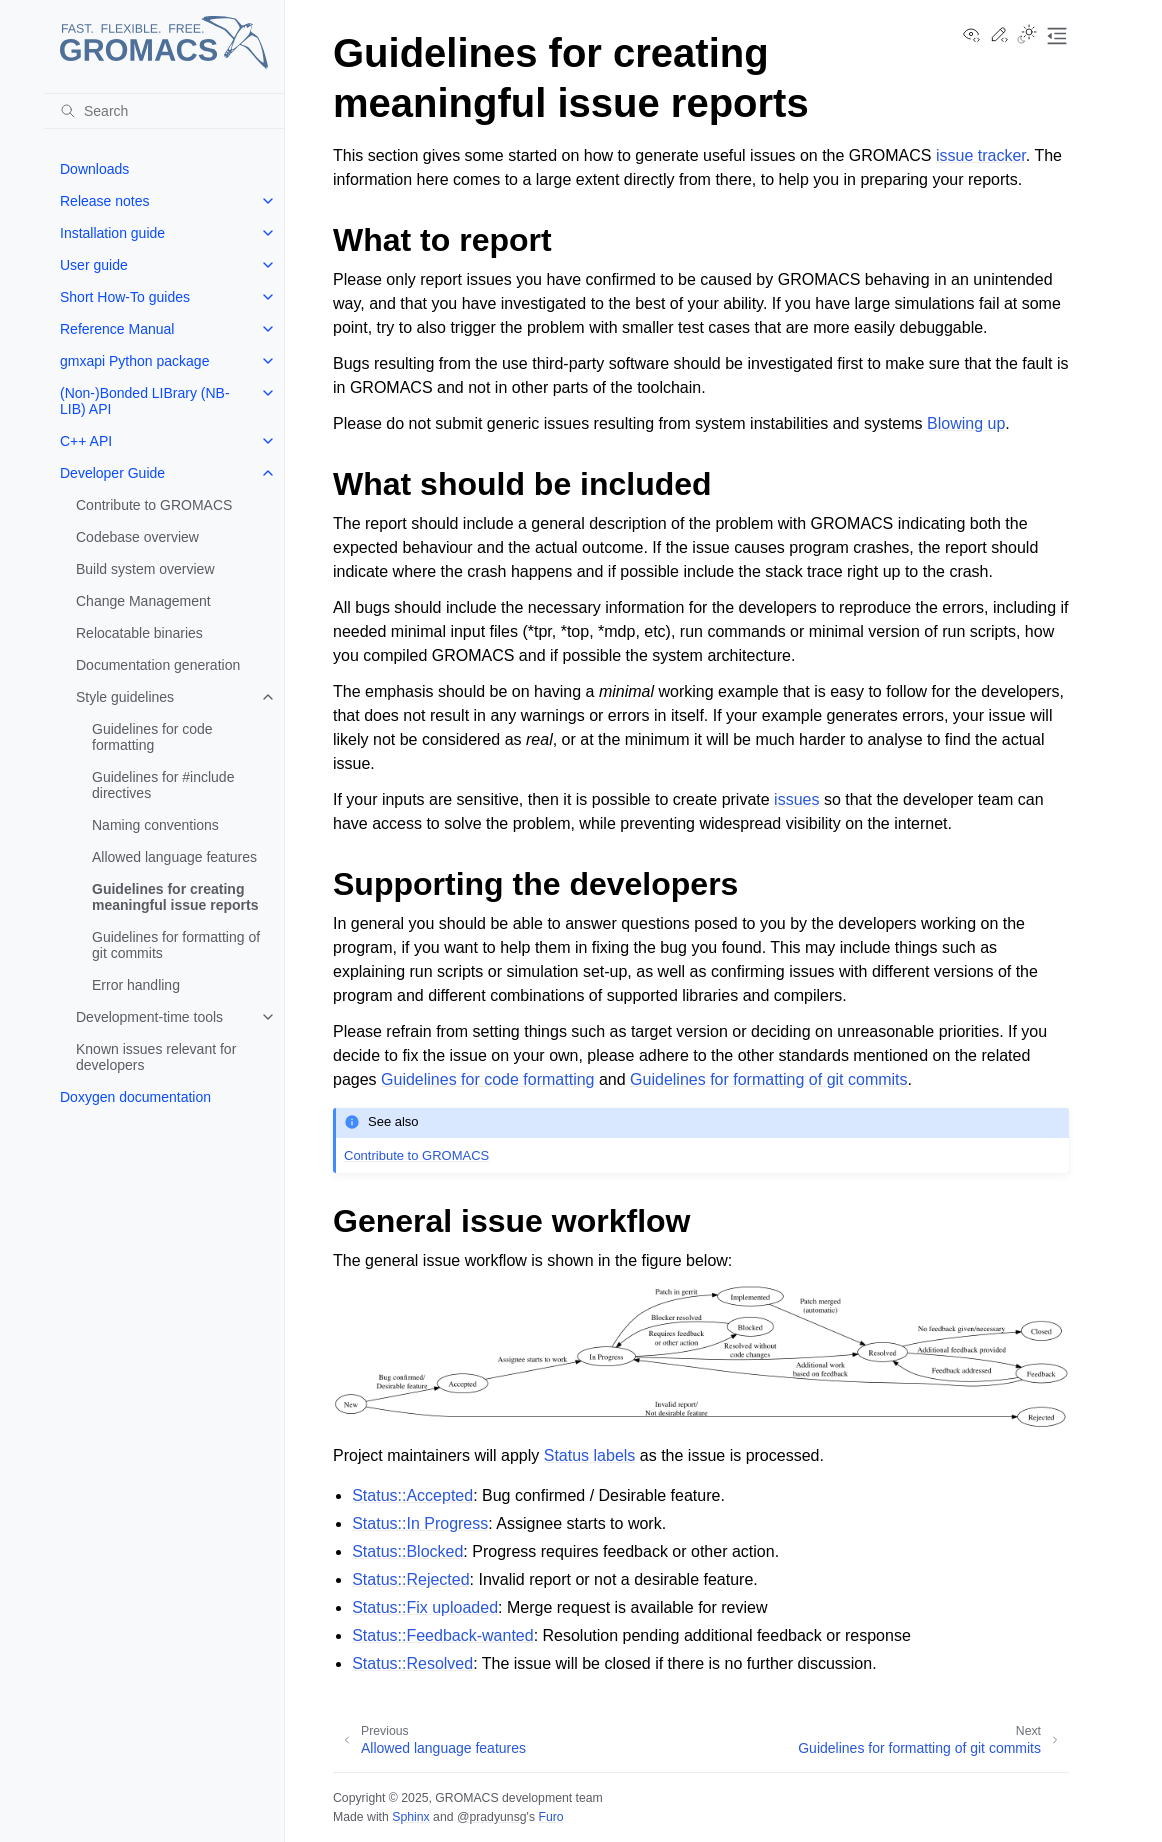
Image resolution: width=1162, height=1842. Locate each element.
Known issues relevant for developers (156, 1057)
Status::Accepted (412, 1495)
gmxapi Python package (134, 361)
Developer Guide (112, 473)
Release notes (105, 201)
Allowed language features (174, 857)
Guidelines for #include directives (163, 785)
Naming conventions (155, 825)
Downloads (94, 169)
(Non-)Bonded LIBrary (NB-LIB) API (145, 401)
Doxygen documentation (135, 1097)
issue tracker (981, 155)
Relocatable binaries (139, 633)
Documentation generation (158, 665)
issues (796, 799)
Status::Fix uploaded (425, 1607)
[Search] (164, 111)
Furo (550, 1817)
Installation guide (112, 233)
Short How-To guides (125, 297)
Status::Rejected (410, 1579)
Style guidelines (125, 697)
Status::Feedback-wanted (442, 1635)
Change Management (143, 601)
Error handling (136, 985)
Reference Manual (117, 329)
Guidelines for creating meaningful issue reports (175, 897)
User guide (94, 265)
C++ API (86, 441)
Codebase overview (137, 537)
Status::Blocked (407, 1551)
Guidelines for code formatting (152, 737)
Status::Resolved (412, 1663)
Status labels (590, 1455)
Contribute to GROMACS (154, 505)
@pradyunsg (492, 1817)
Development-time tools (149, 1017)
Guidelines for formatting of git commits (176, 945)
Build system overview (145, 569)
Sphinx (410, 1817)
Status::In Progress (420, 1523)
